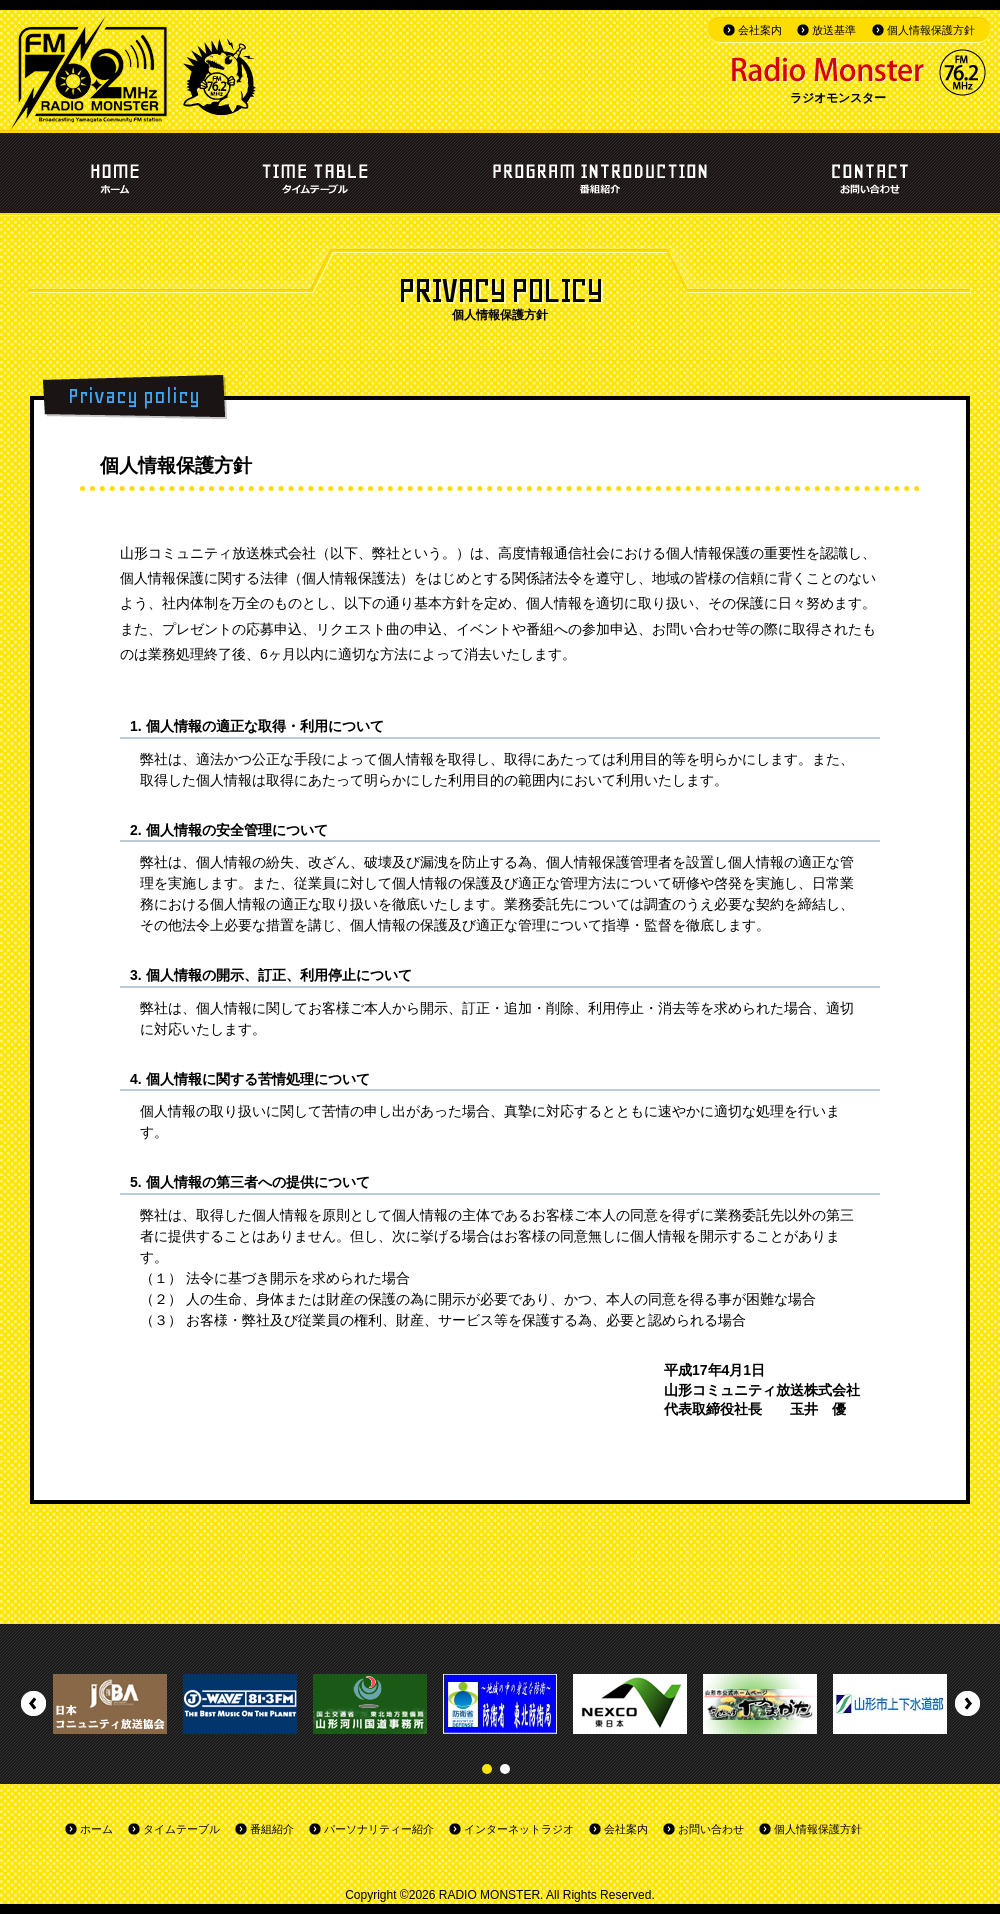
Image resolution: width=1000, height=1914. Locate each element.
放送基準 (834, 30)
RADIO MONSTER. (491, 1895)
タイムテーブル (181, 1829)
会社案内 (760, 30)
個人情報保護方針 (931, 30)
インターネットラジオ (519, 1829)
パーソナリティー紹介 (379, 1829)
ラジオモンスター (838, 98)
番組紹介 (272, 1829)
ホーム (96, 1829)
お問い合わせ (711, 1829)
